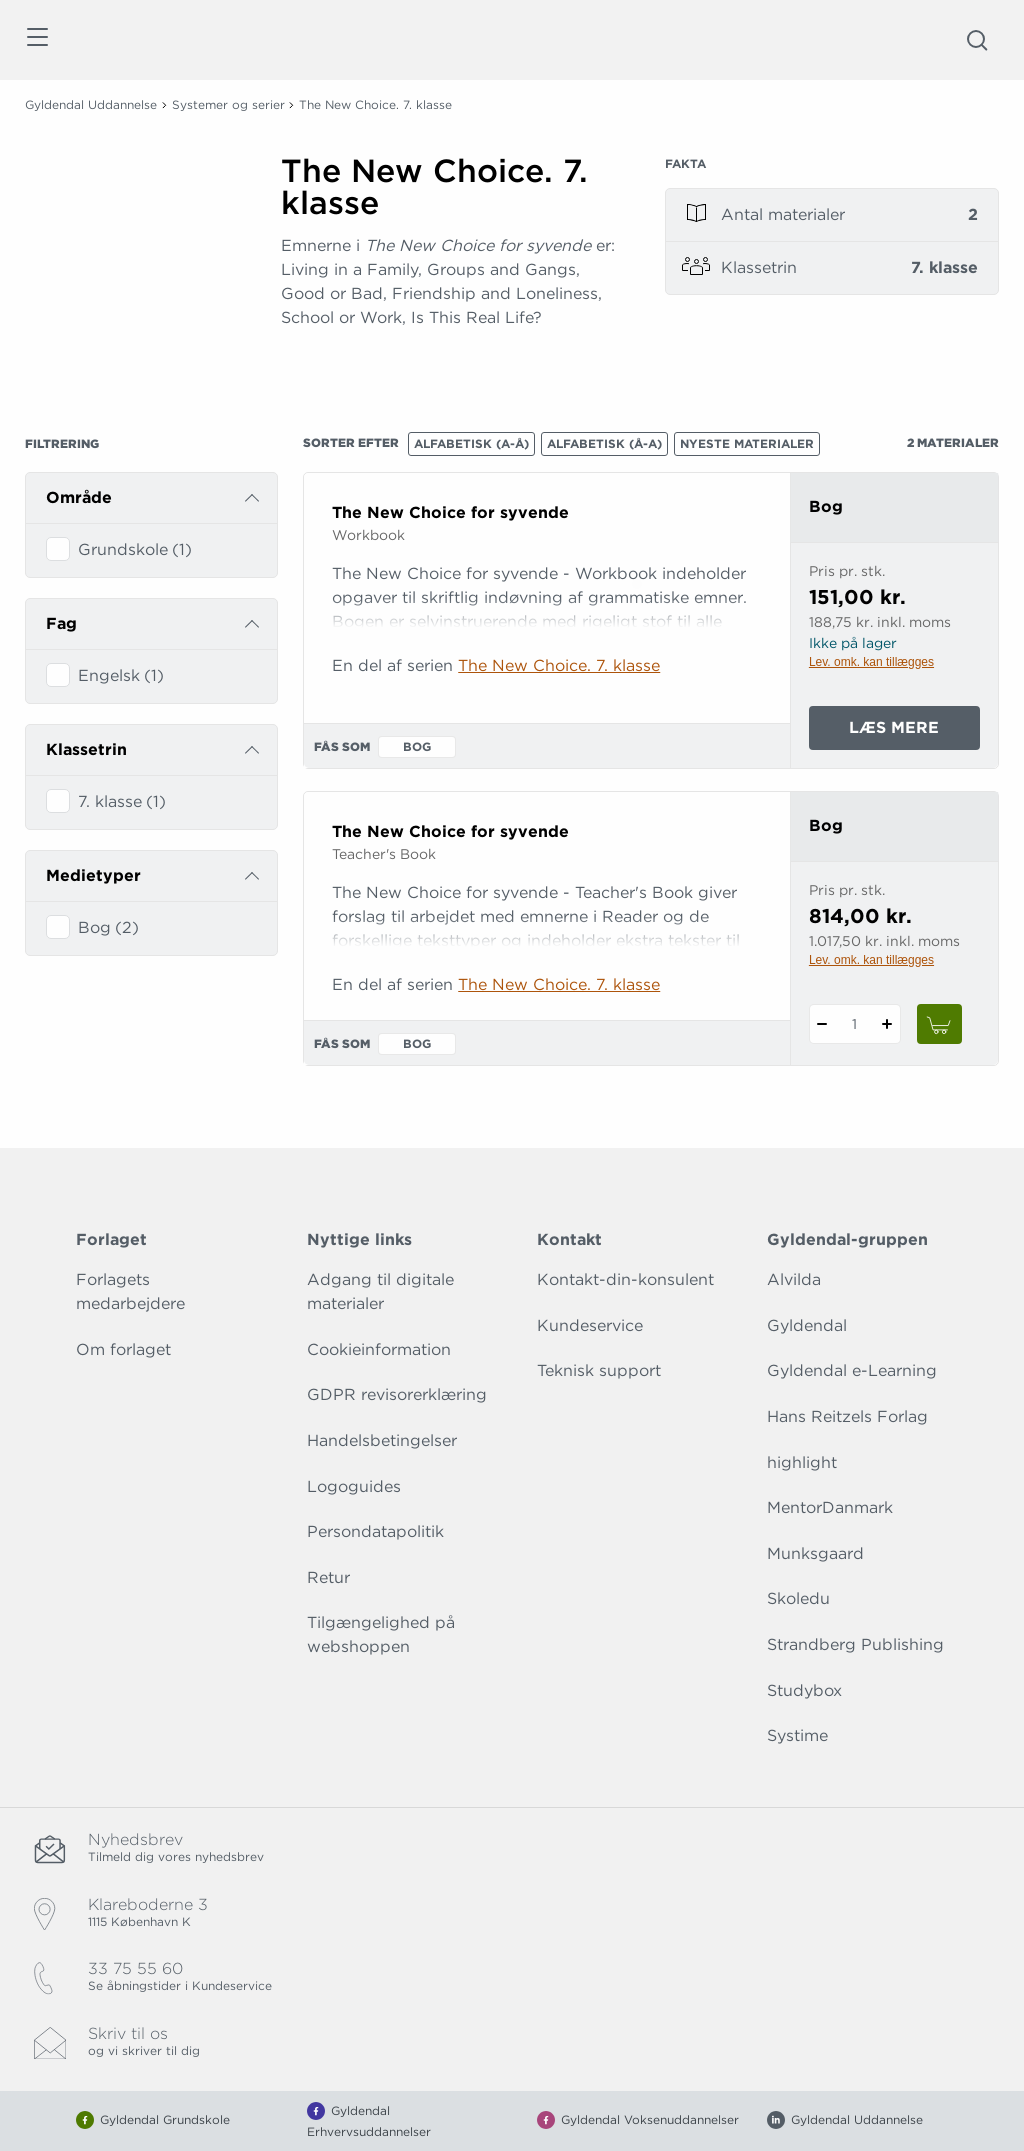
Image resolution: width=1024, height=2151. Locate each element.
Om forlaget (123, 1349)
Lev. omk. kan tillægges (871, 662)
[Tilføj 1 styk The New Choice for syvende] (887, 1024)
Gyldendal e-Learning (852, 1370)
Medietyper (93, 875)
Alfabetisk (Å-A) (604, 443)
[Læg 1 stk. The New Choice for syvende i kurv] (940, 1024)
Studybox (804, 1690)
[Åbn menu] (36, 40)
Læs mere (914, 732)
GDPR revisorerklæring (397, 1394)
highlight (802, 1462)
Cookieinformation (379, 1349)
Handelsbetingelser (382, 1440)
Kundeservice (590, 1325)
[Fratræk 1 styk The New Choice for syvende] (822, 1024)
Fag (61, 623)
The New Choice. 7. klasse (559, 665)
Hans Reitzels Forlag (847, 1416)
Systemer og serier (228, 104)
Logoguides (354, 1486)
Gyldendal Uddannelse (91, 104)
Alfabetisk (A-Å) (471, 443)
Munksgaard (815, 1553)
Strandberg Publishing (855, 1644)
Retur (328, 1577)
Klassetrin (86, 749)
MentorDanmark (830, 1507)
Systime (797, 1735)
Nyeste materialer (747, 443)
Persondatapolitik (375, 1531)
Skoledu (798, 1598)
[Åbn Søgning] (977, 40)
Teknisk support (599, 1370)
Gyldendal (807, 1325)
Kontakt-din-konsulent (625, 1279)
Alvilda (794, 1279)
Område (79, 497)
